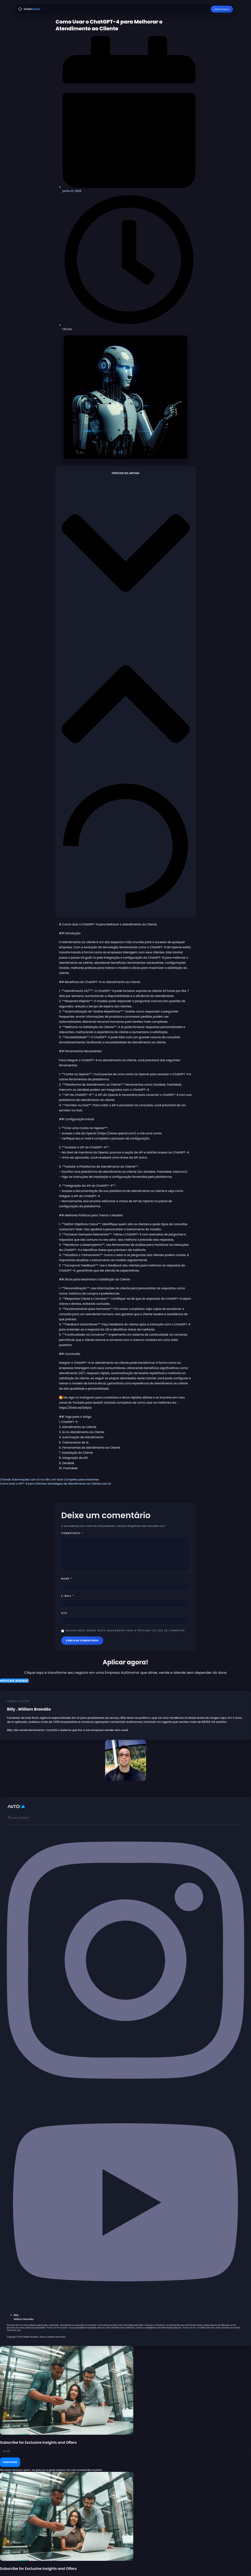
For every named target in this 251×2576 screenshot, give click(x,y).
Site (64, 1613)
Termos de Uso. (189, 2327)
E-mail (67, 1596)
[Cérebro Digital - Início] (29, 9)
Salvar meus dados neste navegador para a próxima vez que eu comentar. (126, 1630)
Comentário (72, 1533)
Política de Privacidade (57, 2327)
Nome (66, 1578)
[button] (125, 553)
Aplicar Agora (221, 9)
